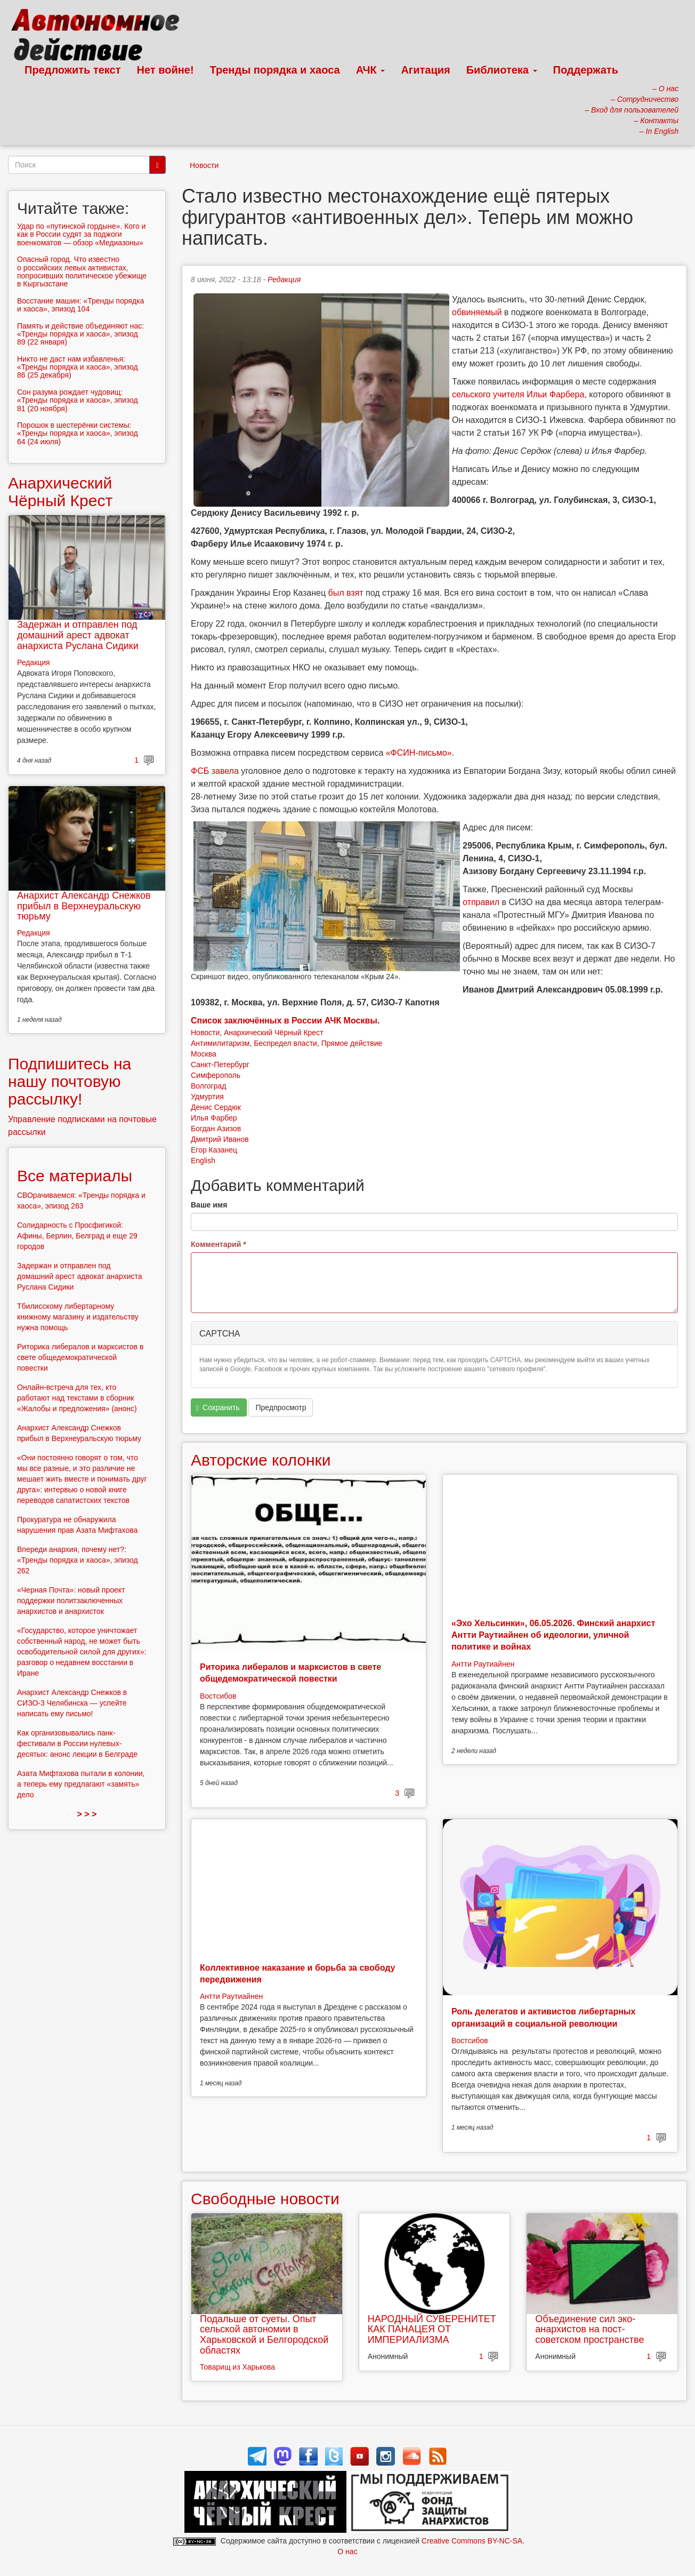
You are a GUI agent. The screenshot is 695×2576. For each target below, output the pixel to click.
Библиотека (501, 70)
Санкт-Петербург (220, 1064)
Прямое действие (352, 1043)
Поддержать (585, 70)
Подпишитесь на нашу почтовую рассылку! (69, 1081)
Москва (203, 1054)
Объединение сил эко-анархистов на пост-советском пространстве (589, 2330)
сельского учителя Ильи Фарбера (518, 394)
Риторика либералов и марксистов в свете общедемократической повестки (80, 1357)
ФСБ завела (215, 770)
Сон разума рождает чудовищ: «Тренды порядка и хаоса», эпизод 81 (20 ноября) (77, 400)
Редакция (284, 279)
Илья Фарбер (214, 1118)
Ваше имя (209, 1205)
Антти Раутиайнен (482, 1664)
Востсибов (218, 1696)
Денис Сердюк (216, 1107)
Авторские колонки (260, 1460)
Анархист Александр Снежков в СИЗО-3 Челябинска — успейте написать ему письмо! (72, 1703)
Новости (204, 165)
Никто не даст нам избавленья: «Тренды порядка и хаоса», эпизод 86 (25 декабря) (77, 367)
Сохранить (218, 1407)
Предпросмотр (280, 1407)
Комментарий (218, 1244)
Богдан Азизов (216, 1128)
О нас (347, 2551)
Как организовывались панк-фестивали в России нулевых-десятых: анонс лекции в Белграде (77, 1743)
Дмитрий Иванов (220, 1139)
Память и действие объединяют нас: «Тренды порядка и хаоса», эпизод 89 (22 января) (80, 334)
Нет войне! (165, 70)
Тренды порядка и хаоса (275, 70)
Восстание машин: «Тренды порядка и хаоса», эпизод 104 (80, 305)
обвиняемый (477, 312)
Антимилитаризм (220, 1043)
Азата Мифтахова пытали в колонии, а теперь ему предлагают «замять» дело (81, 1784)
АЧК (370, 70)
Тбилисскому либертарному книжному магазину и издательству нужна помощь (78, 1317)
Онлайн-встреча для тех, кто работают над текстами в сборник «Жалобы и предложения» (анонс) (77, 1398)
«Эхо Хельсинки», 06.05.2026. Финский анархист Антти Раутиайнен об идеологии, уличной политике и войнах (553, 1635)
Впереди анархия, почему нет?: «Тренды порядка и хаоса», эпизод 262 (77, 1560)
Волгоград (208, 1086)
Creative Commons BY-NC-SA (472, 2541)
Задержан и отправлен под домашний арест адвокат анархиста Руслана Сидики (78, 635)
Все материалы (74, 1176)
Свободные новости (265, 2198)
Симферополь (215, 1075)
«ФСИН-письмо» (419, 752)
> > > (87, 1814)
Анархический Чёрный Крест (274, 1032)
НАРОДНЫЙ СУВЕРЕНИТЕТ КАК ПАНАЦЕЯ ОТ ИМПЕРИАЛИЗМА (432, 2330)
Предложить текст (73, 70)
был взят (345, 592)
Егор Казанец (214, 1150)
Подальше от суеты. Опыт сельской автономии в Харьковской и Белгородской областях (264, 2335)
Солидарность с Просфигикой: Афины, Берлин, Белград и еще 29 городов (77, 1236)
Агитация (425, 70)
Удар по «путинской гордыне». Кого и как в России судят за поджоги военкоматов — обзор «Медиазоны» (81, 234)
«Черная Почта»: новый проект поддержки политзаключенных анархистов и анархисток (71, 1600)
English (203, 1160)
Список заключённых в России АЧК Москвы (284, 1020)
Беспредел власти (285, 1043)
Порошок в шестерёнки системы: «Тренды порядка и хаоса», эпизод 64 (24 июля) (77, 433)
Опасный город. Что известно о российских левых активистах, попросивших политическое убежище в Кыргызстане (82, 271)
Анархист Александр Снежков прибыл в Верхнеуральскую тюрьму (84, 906)
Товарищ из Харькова (237, 2367)
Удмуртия (207, 1096)
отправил (481, 902)
